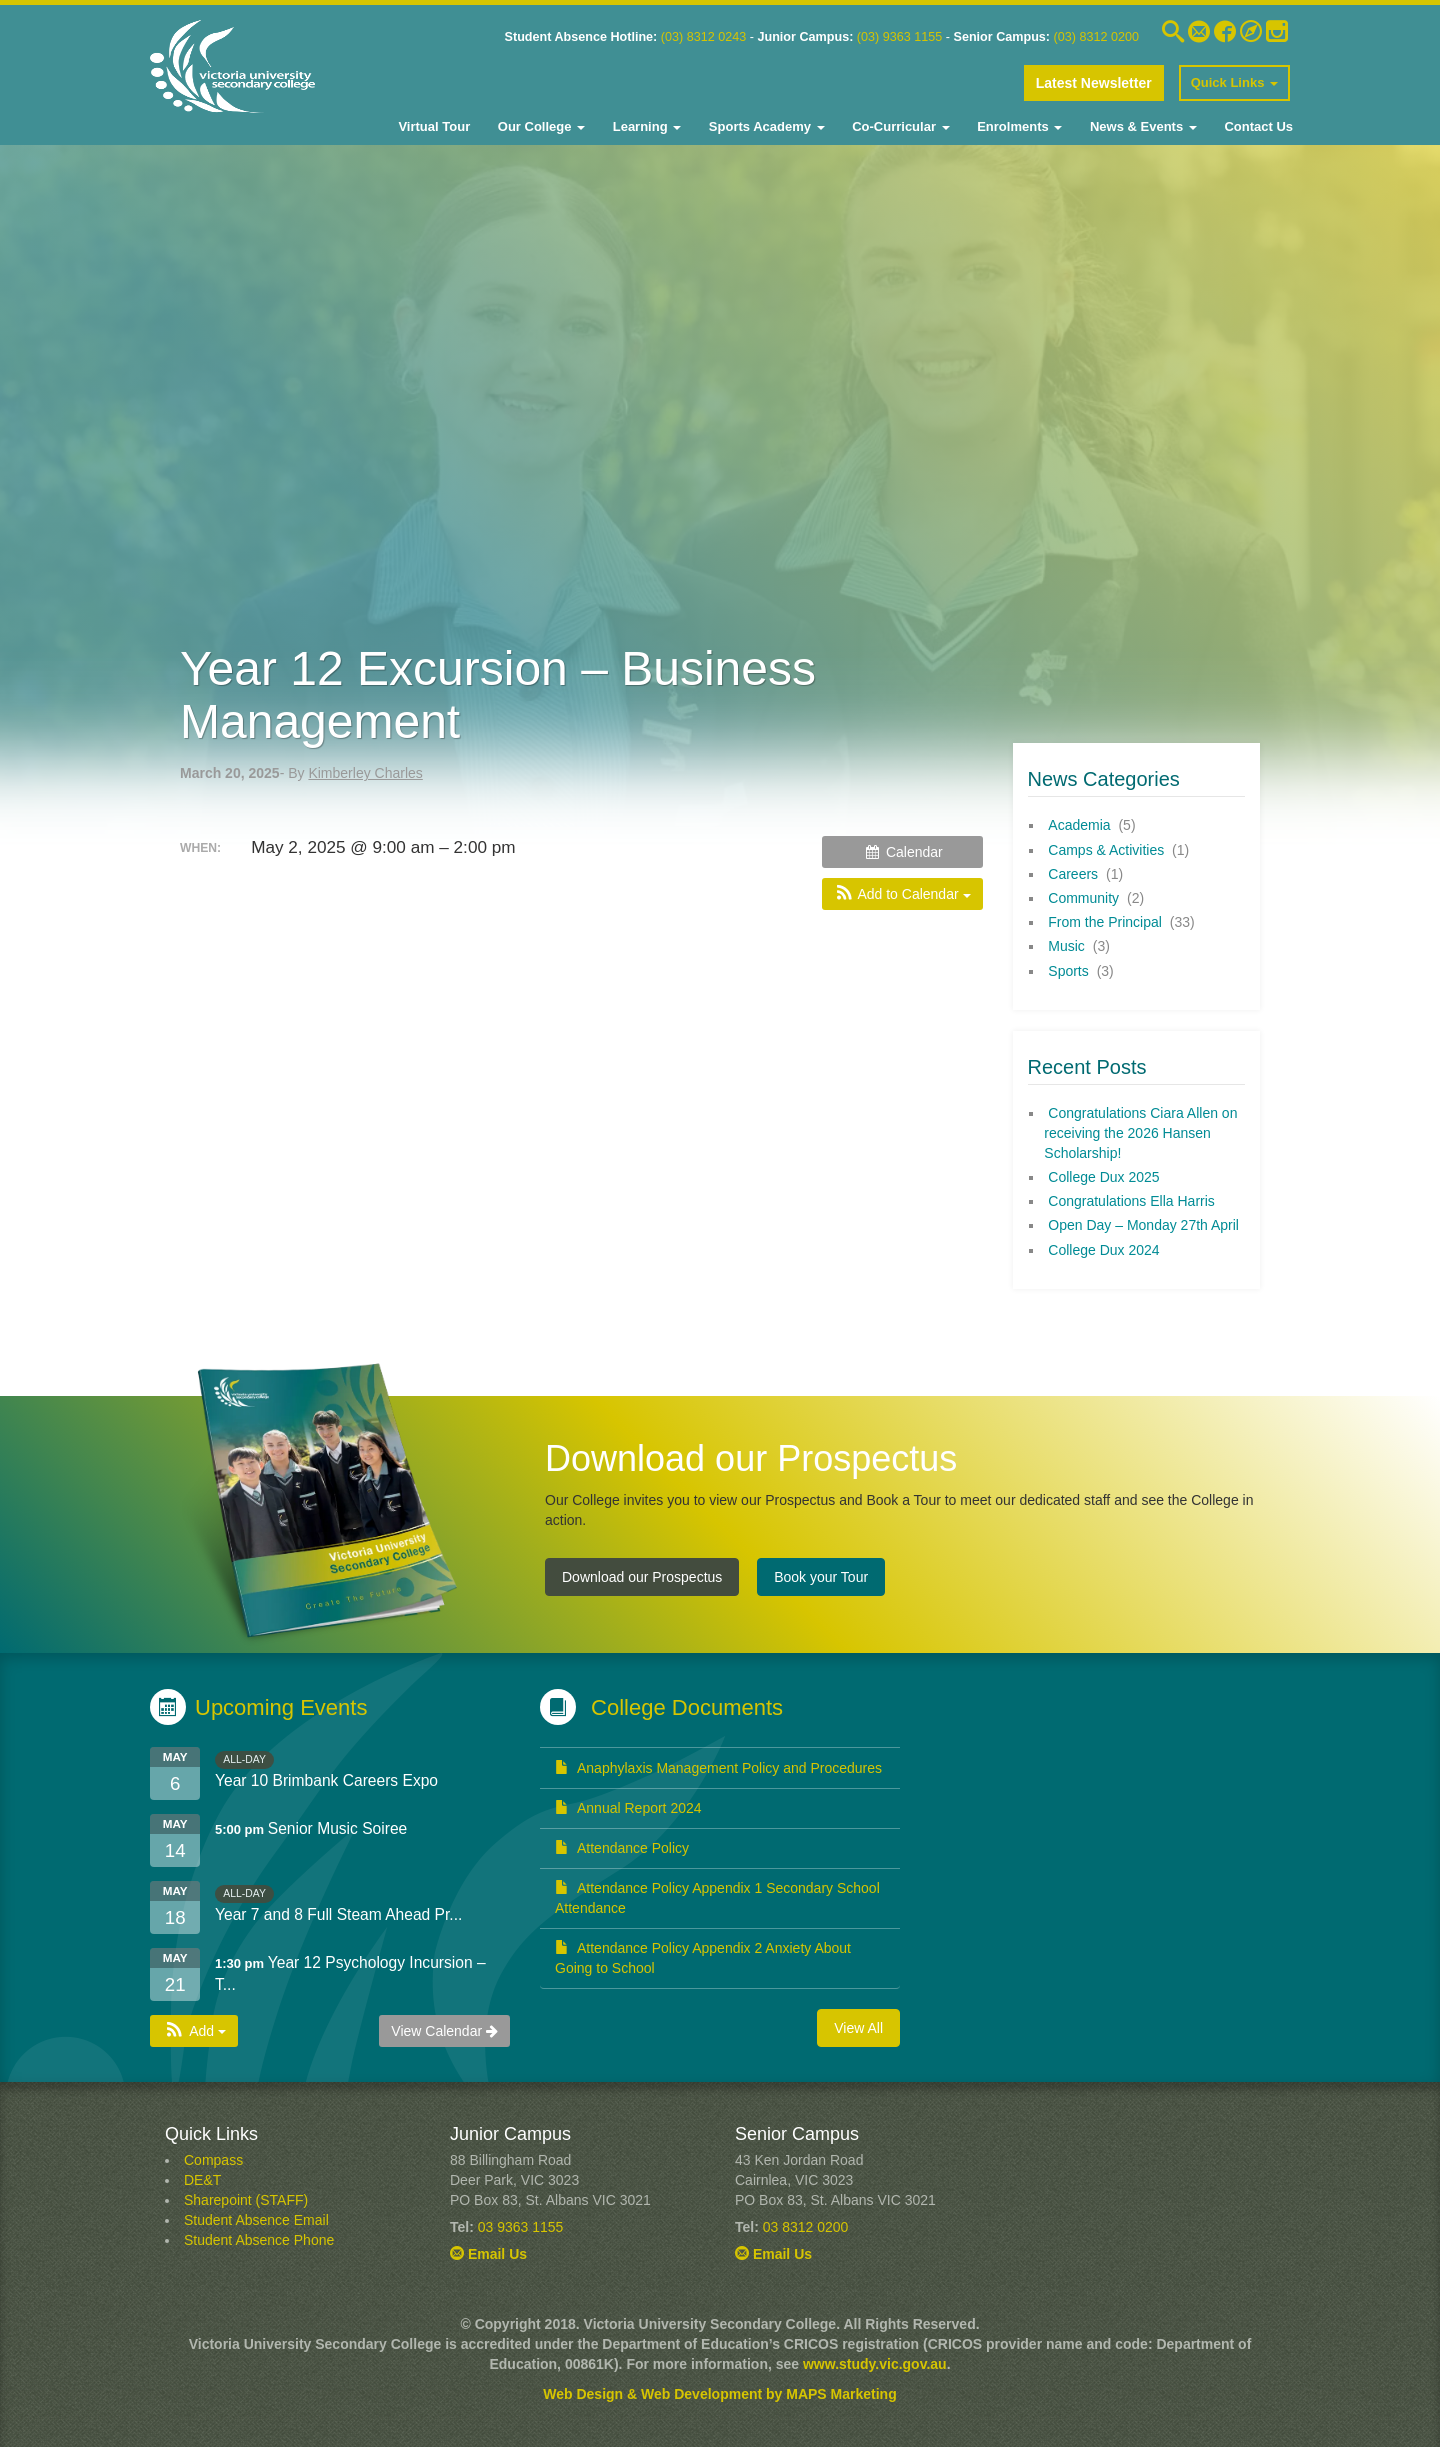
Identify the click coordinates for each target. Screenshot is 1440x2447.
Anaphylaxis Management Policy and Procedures (718, 1768)
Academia (1079, 825)
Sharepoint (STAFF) (246, 2200)
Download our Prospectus (642, 1577)
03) (674, 37)
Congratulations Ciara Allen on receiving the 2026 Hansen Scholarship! (1140, 1133)
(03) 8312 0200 (1096, 37)
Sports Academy (764, 126)
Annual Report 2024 (628, 1808)
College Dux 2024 (1103, 1250)
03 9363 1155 (521, 2227)
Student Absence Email (256, 2220)
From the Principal (1105, 922)
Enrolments (1018, 126)
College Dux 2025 (1103, 1177)
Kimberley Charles (365, 773)
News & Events (1141, 126)
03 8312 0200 (806, 2227)
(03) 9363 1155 (899, 37)
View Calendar (444, 2031)
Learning (645, 126)
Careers (1073, 874)
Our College (539, 126)
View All (858, 2028)
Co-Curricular (899, 126)
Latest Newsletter (1094, 83)
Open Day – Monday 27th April (1143, 1225)
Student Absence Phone (259, 2240)
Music (1066, 946)
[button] (902, 894)
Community (1083, 898)
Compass (213, 2160)
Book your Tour (821, 1577)
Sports (1068, 971)
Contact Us (1257, 126)
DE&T (202, 2180)
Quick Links (1234, 82)
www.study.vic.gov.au (875, 2364)
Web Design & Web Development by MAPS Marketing (719, 2394)
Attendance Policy (622, 1848)
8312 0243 (714, 37)
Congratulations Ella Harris (1131, 1201)
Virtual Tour (434, 126)
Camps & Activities (1106, 850)
